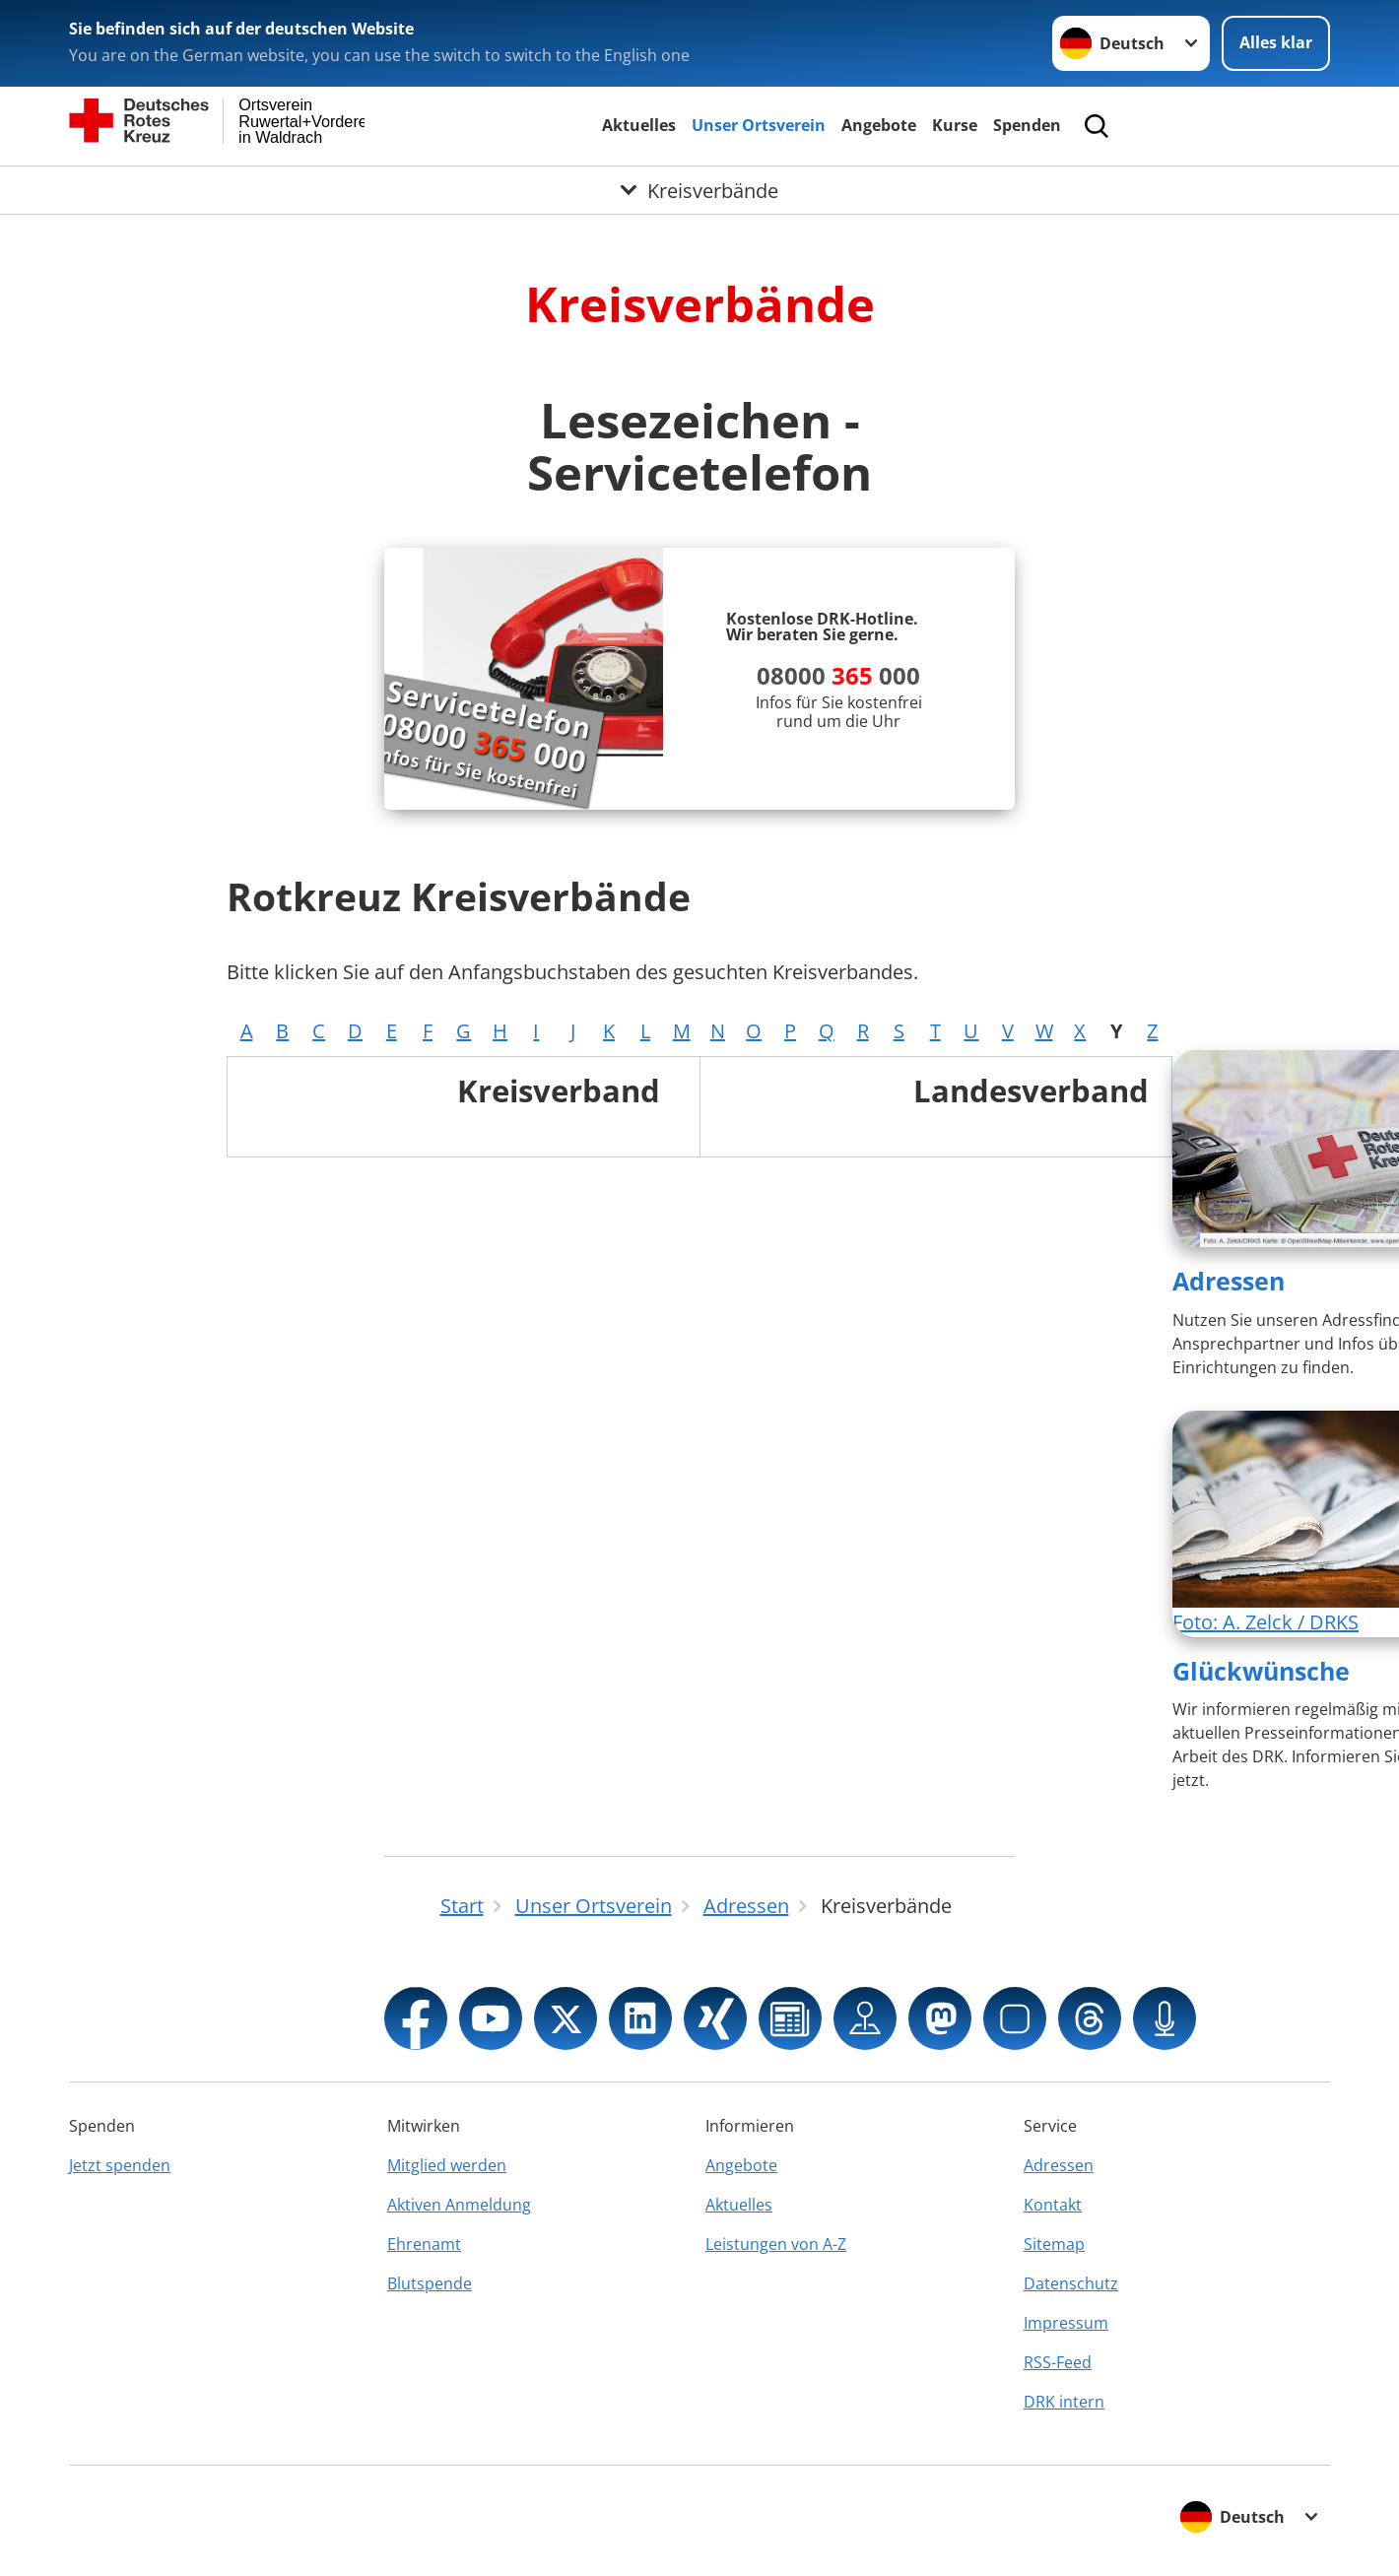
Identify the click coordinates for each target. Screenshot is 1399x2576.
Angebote (878, 125)
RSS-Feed (1058, 2362)
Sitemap (1054, 2244)
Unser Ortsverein (759, 125)
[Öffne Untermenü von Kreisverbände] (699, 190)
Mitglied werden (446, 2165)
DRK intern (1064, 2401)
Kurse (954, 125)
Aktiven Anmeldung (459, 2204)
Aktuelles (639, 125)
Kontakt (1053, 2204)
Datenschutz (1071, 2283)
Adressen (1228, 1280)
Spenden (1027, 125)
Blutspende (429, 2283)
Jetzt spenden (119, 2165)
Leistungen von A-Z (775, 2244)
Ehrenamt (424, 2244)
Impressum (1066, 2323)
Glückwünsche (1261, 1670)
